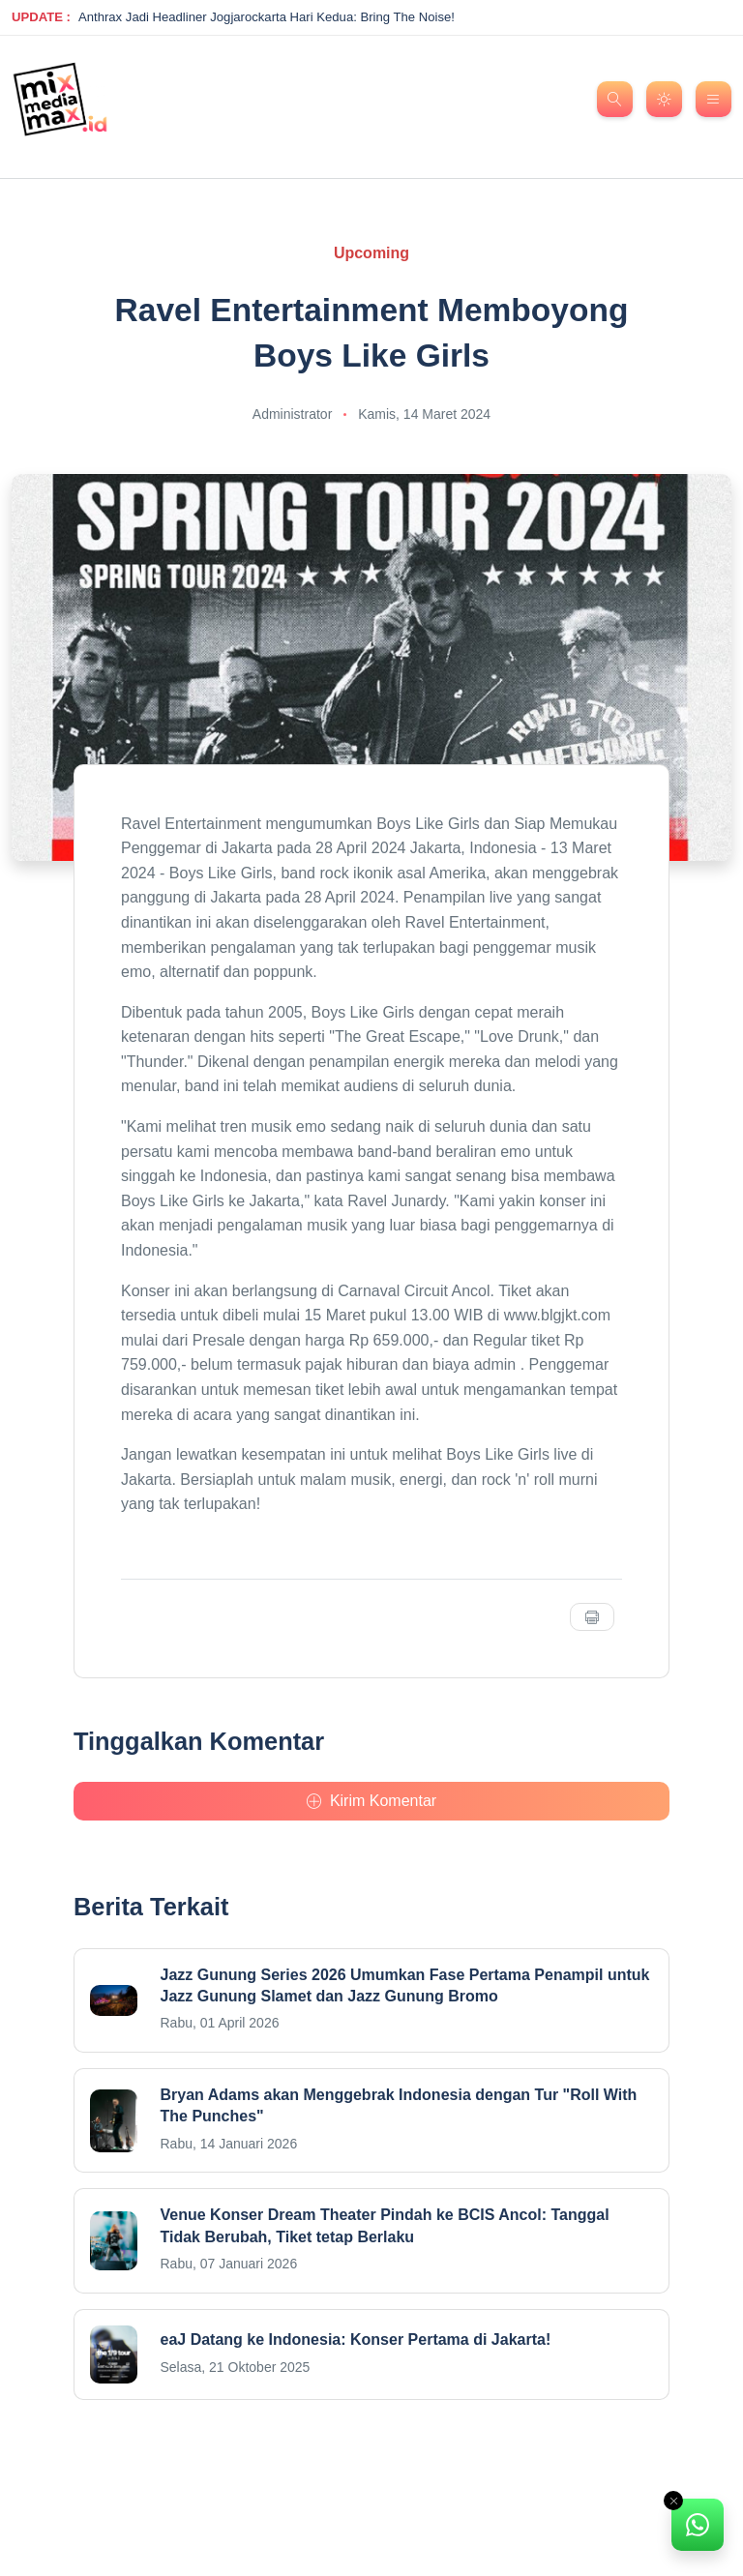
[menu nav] (713, 99)
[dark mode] (664, 99)
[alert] (697, 2525)
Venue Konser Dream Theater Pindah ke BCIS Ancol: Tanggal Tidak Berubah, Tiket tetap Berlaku (385, 2225)
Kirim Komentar (371, 1800)
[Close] (673, 2500)
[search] (615, 99)
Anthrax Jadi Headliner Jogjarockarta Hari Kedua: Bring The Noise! (266, 17)
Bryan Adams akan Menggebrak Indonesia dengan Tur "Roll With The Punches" (399, 2105)
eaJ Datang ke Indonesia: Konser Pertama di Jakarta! (356, 2339)
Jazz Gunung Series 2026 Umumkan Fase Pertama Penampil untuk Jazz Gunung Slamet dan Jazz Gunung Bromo (405, 1985)
